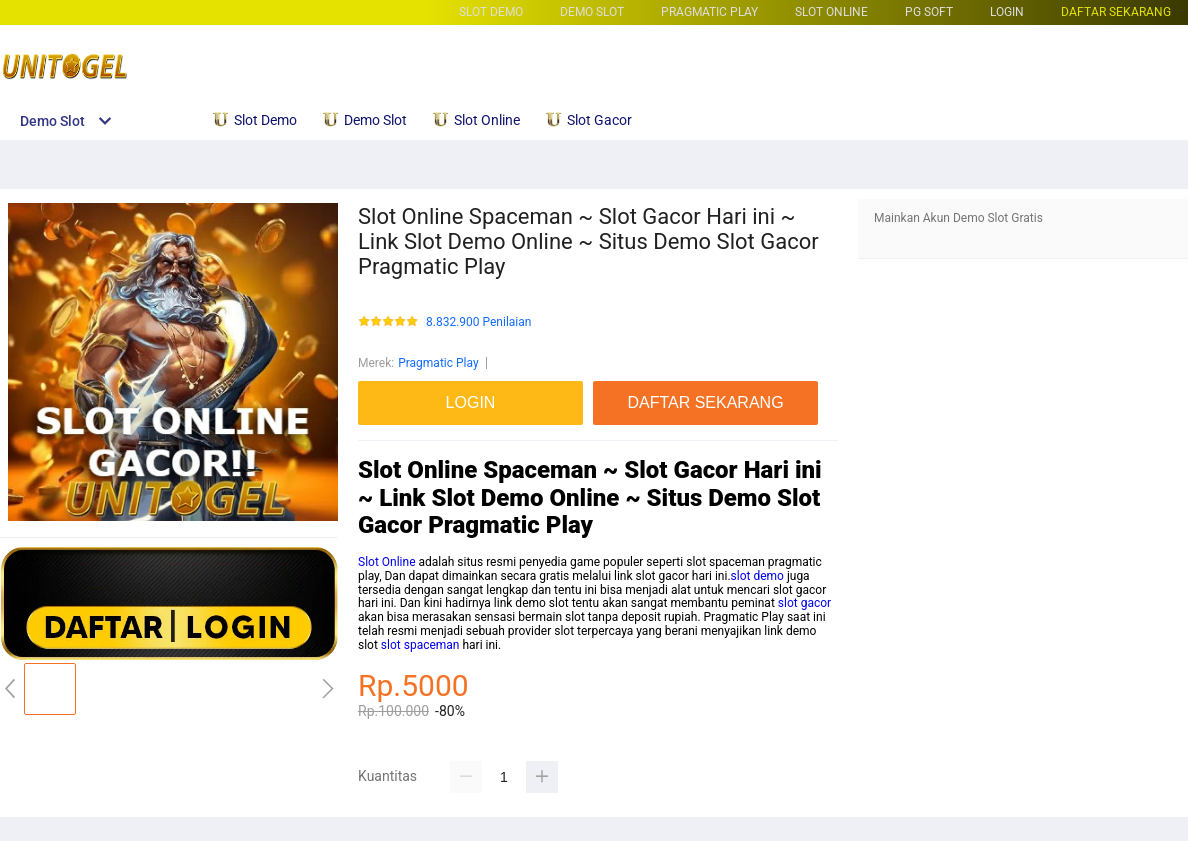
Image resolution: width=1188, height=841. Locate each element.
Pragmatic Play (709, 12)
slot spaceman (420, 645)
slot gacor (804, 603)
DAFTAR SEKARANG (1116, 12)
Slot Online (387, 562)
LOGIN (1007, 12)
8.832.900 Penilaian (478, 322)
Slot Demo (491, 12)
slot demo (757, 576)
